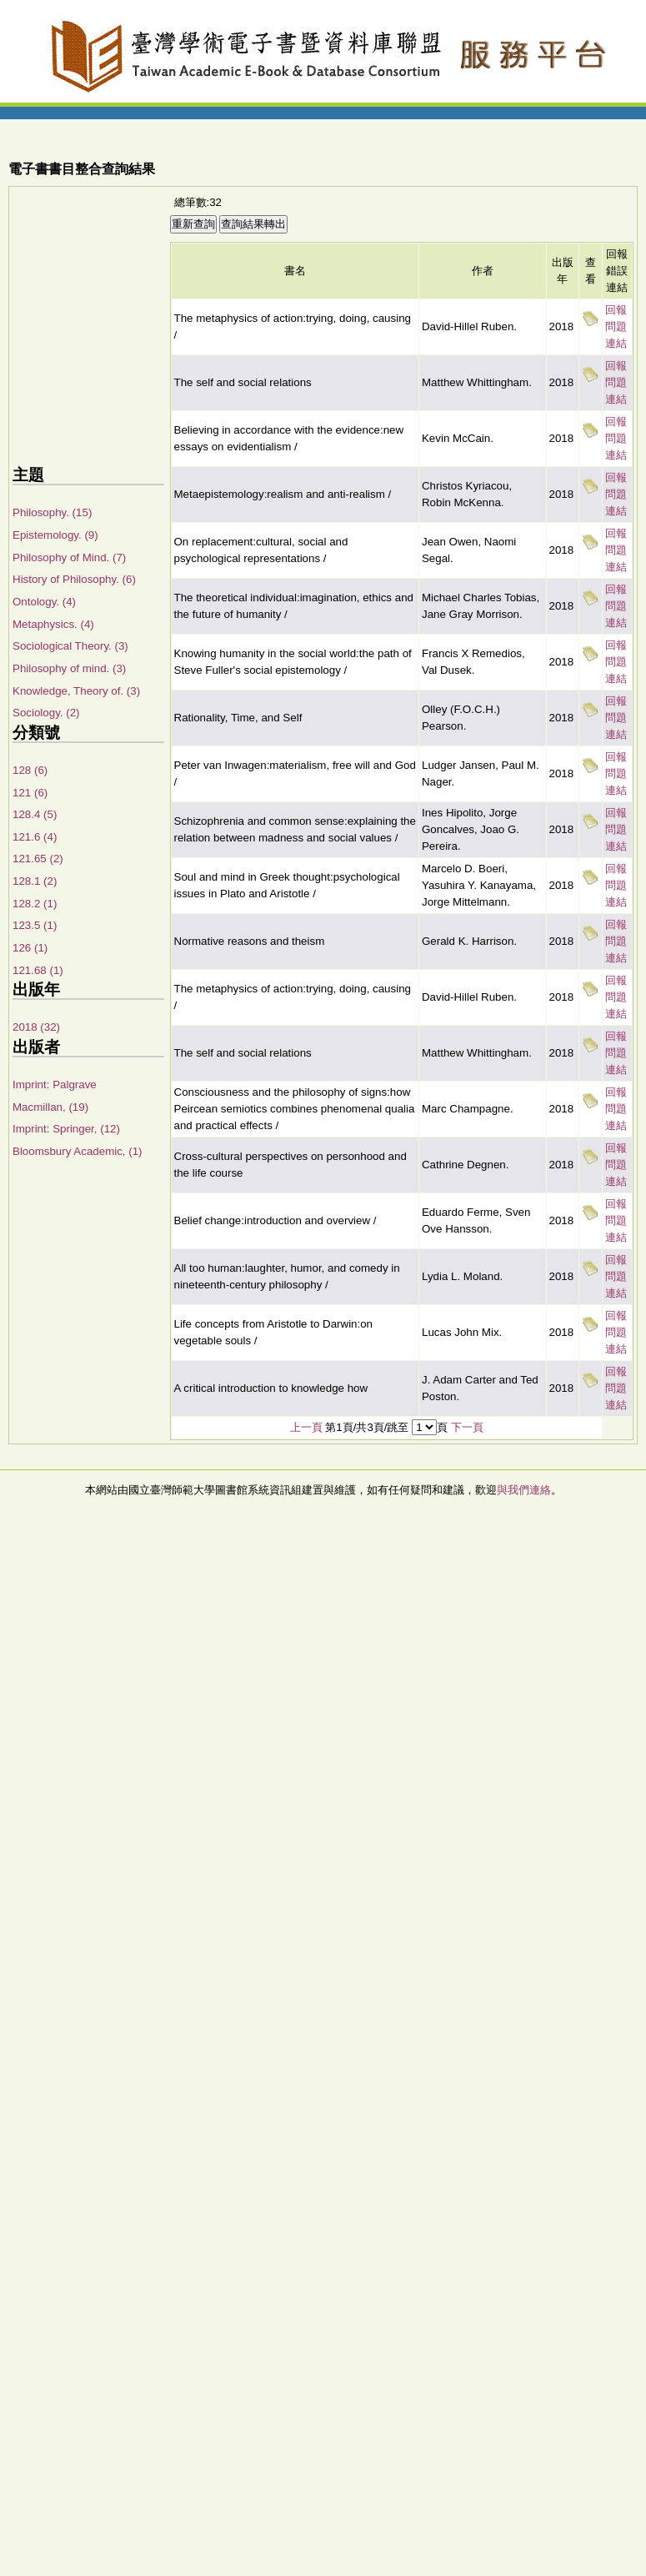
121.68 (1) (38, 970)
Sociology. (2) (46, 712)
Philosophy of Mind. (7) (69, 557)
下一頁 (467, 1427)
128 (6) (30, 770)
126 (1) (30, 948)
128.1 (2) (35, 881)
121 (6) (30, 792)
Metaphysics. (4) (53, 624)
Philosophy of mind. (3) (69, 668)
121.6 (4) (35, 837)
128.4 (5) (35, 814)
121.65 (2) (38, 858)
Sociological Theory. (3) (70, 646)
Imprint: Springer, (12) (66, 1128)
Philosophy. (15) (52, 512)
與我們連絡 (524, 1490)
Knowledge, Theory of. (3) (76, 691)
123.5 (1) (35, 925)
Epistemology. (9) (55, 535)
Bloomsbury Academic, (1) (78, 1151)
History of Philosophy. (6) (74, 579)
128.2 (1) (35, 903)
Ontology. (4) (44, 601)
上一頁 (306, 1427)
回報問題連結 (616, 326)
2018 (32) (36, 1027)
